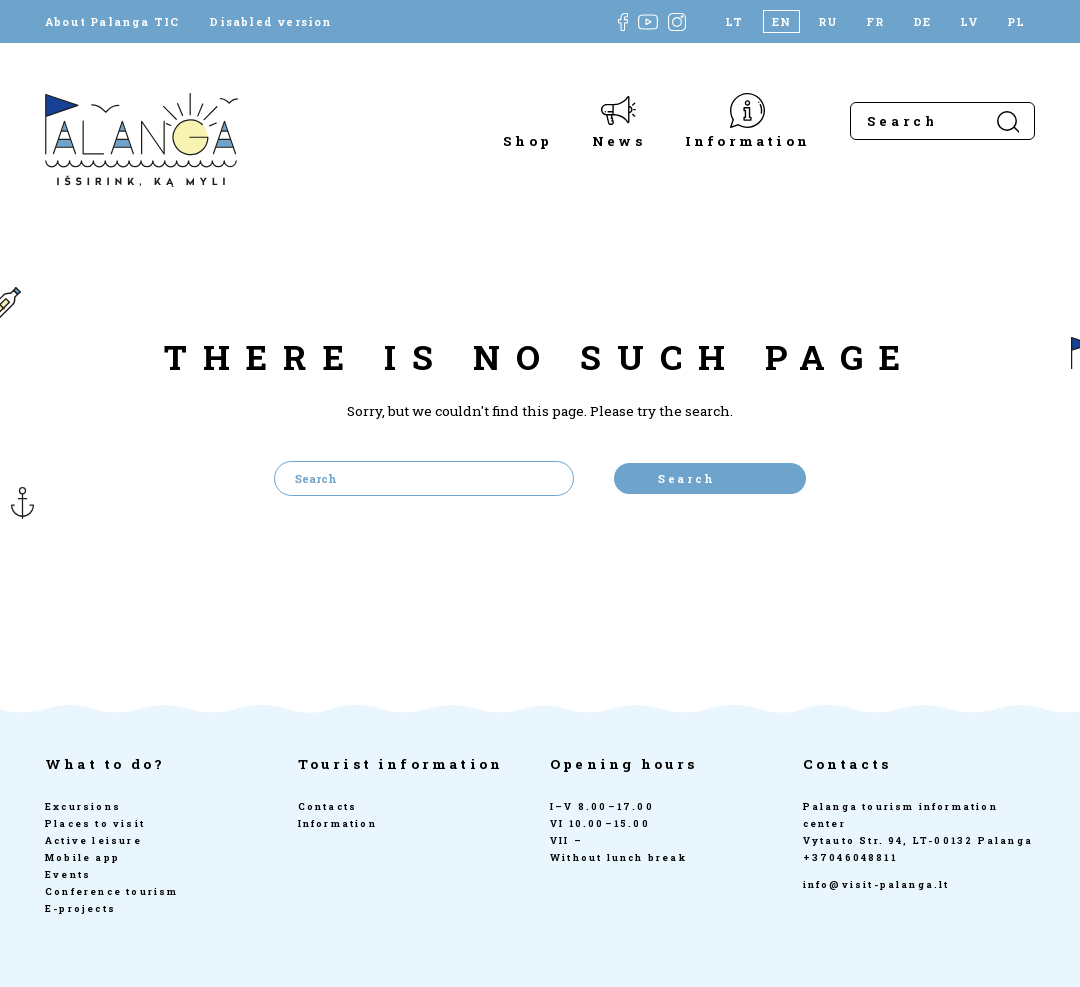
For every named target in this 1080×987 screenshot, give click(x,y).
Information (747, 140)
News (618, 140)
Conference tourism (112, 891)
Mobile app (82, 857)
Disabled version (270, 21)
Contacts (328, 806)
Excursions (83, 806)
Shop (527, 140)
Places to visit (95, 823)
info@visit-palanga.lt (876, 884)
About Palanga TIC (112, 21)
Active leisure (93, 840)
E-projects (80, 908)
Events (68, 874)
